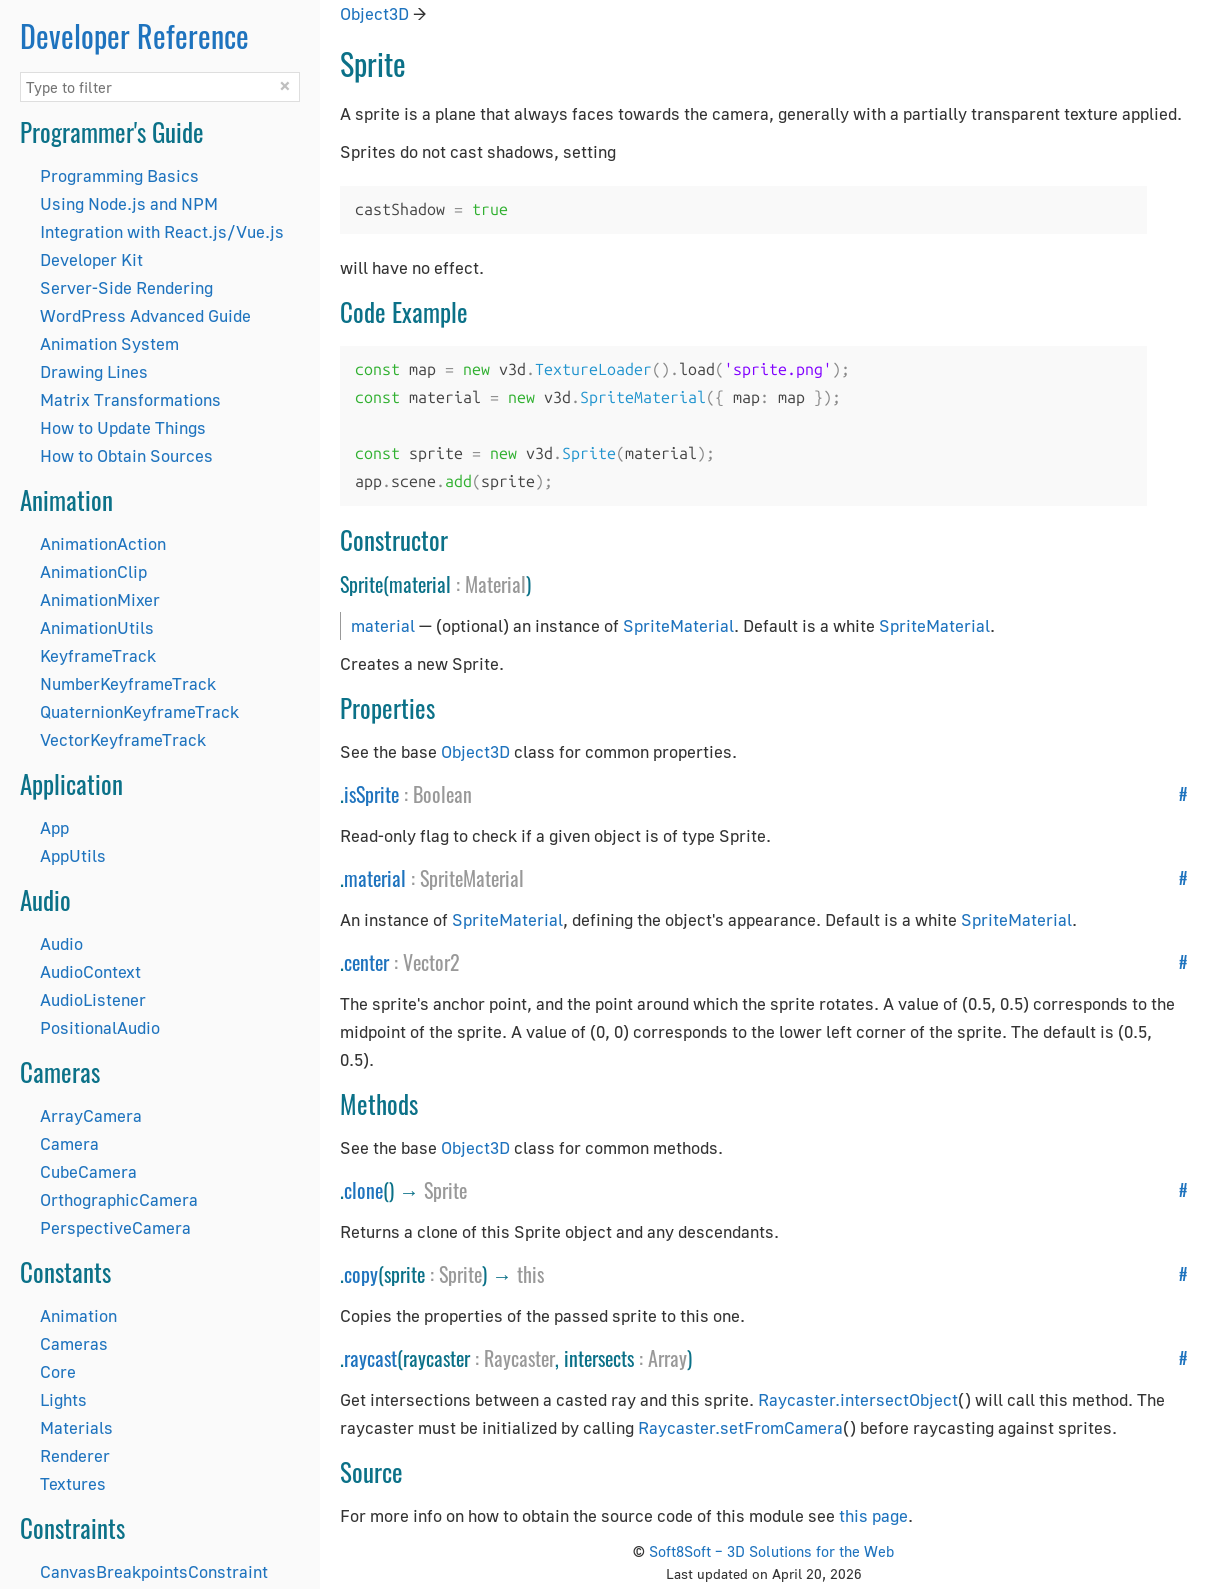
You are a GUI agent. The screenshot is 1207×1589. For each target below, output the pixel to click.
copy (361, 1274)
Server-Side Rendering (126, 287)
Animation (78, 1315)
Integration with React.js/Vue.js (162, 231)
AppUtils (73, 855)
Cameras (74, 1343)
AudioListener (93, 999)
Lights (63, 1399)
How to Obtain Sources (126, 455)
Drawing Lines (94, 371)
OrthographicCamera (119, 1199)
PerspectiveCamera (115, 1227)
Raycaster (519, 1358)
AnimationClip (93, 571)
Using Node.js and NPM (129, 203)
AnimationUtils (97, 627)
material (383, 625)
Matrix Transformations (130, 399)
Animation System (109, 343)
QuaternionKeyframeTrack (139, 711)
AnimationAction (103, 543)
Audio (61, 943)
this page (873, 1515)
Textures (73, 1483)
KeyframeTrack (98, 655)
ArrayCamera (91, 1115)
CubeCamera (88, 1171)
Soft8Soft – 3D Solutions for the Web (771, 1551)
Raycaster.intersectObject (858, 1399)
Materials (76, 1427)
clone (363, 1190)
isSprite (371, 794)
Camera (69, 1143)
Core (58, 1371)
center (366, 962)
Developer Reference (134, 35)
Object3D (374, 13)
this (530, 1274)
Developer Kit (91, 259)
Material (495, 584)
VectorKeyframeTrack (123, 739)
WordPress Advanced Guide (145, 315)
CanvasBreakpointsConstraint (154, 1571)
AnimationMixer (100, 599)
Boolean (442, 794)
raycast (370, 1358)
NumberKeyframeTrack (128, 683)
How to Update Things (123, 427)
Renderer (75, 1455)
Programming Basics (119, 175)
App (54, 827)
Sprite (445, 1190)
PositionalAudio (100, 1027)
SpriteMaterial (678, 625)
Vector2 (431, 962)
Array (667, 1358)
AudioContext (90, 971)
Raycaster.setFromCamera (740, 1427)
